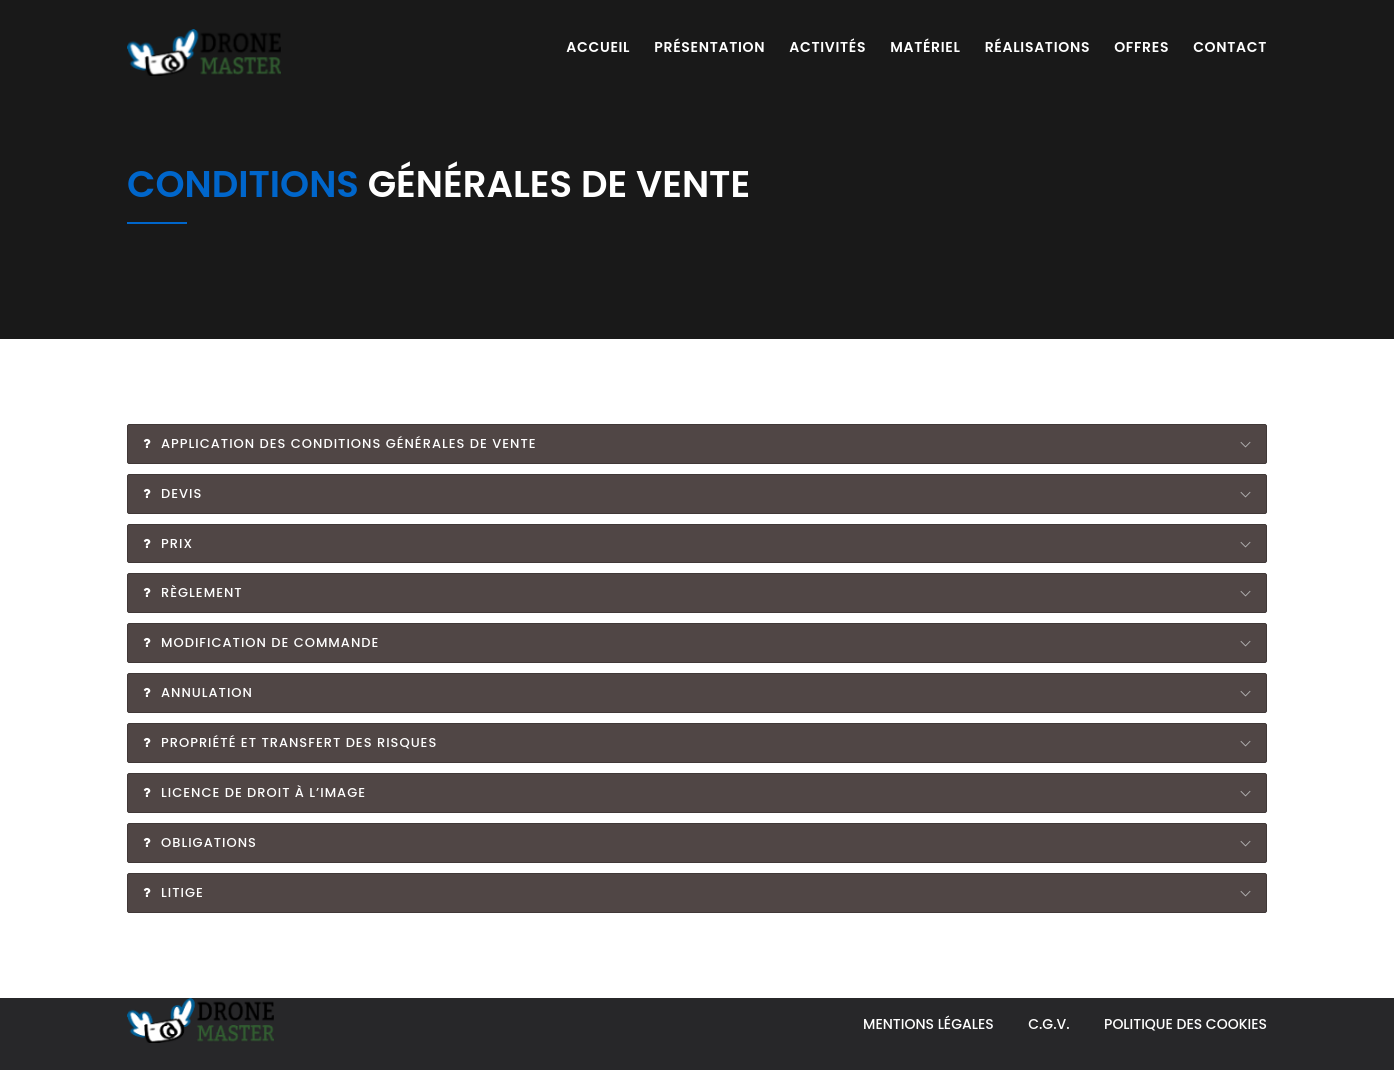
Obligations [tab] (200, 842)
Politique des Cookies (1185, 1024)
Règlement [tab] (193, 592)
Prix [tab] (168, 543)
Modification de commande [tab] (261, 642)
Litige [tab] (173, 892)
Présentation (709, 47)
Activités (827, 47)
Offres (1141, 47)
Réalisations (1038, 47)
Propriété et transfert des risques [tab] (290, 742)
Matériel (925, 47)
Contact (1230, 47)
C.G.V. (1048, 1024)
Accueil (598, 47)
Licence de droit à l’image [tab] (254, 792)
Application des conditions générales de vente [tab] (340, 443)
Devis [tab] (172, 493)
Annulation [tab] (198, 692)
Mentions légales (928, 1024)
